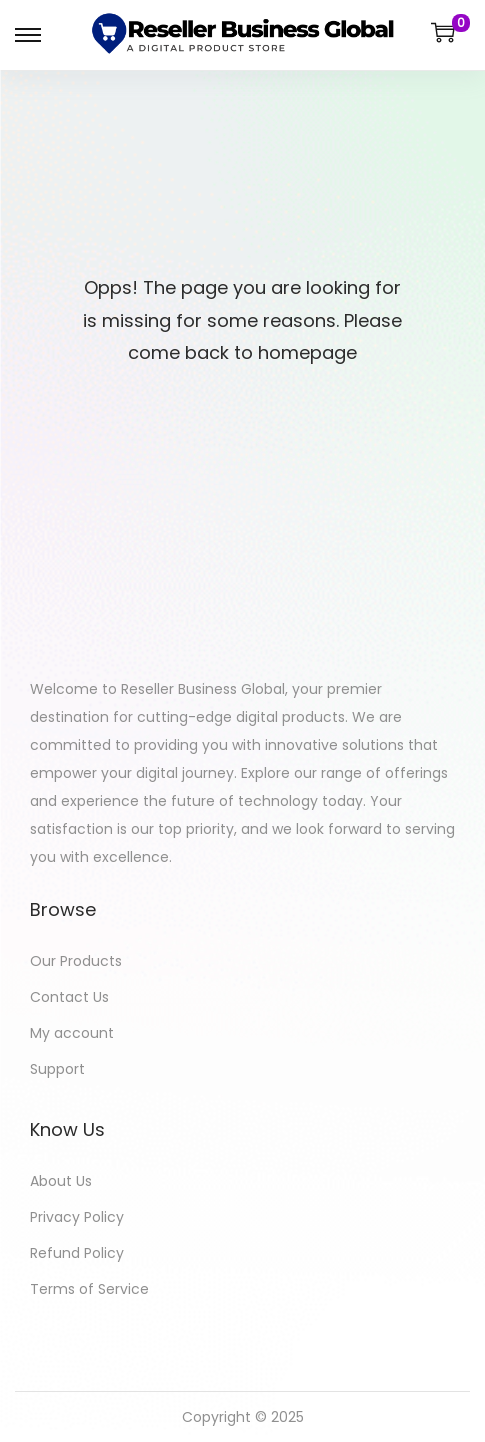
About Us (61, 1181)
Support (57, 1069)
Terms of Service (89, 1289)
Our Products (76, 961)
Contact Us (69, 997)
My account (72, 1033)
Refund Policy (77, 1253)
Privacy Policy (77, 1217)
